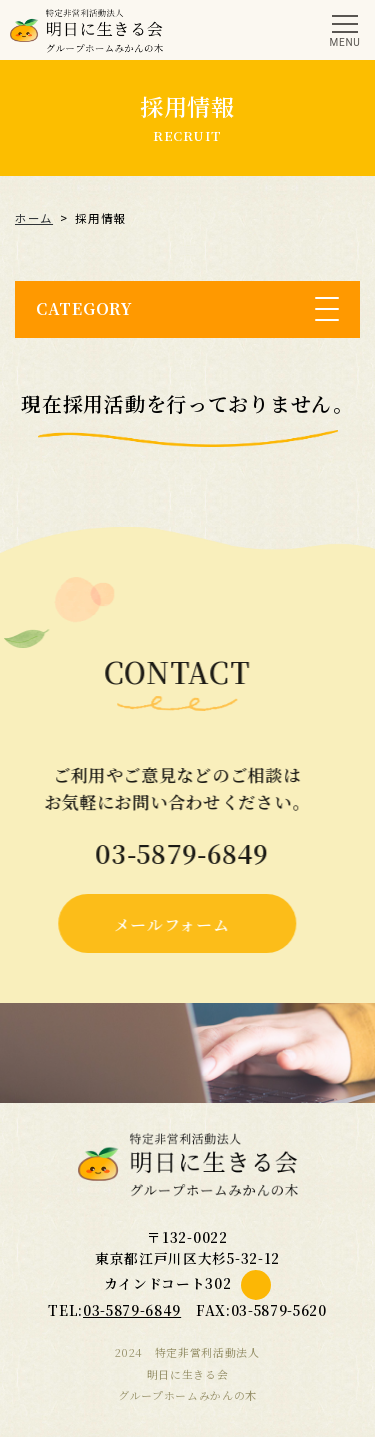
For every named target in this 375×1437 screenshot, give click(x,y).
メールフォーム (166, 924)
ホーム (34, 218)
